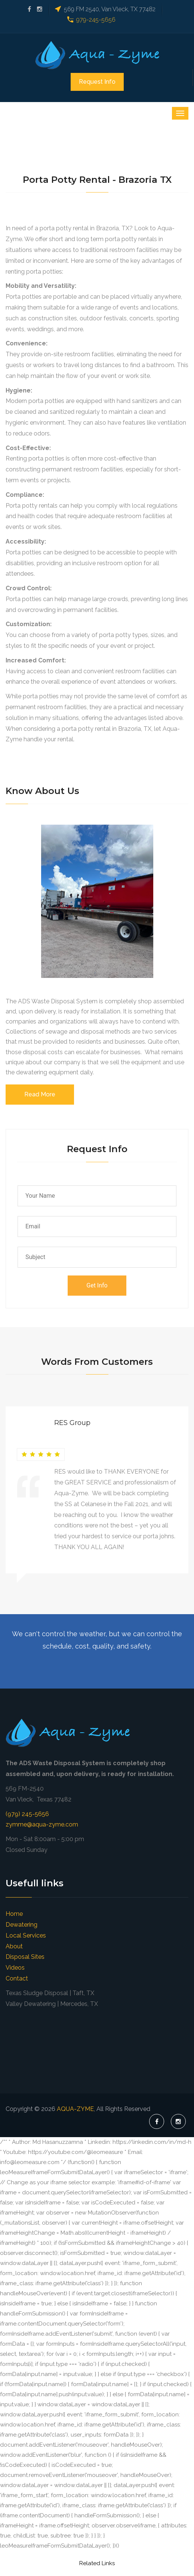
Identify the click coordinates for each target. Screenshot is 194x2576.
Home (14, 1913)
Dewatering (21, 1924)
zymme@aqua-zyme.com (42, 1824)
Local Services (26, 1935)
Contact (17, 1978)
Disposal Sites (25, 1956)
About (14, 1946)
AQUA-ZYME (75, 2108)
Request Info (97, 81)
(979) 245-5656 (27, 1814)
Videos (15, 1967)
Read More (39, 1094)
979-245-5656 (96, 19)
